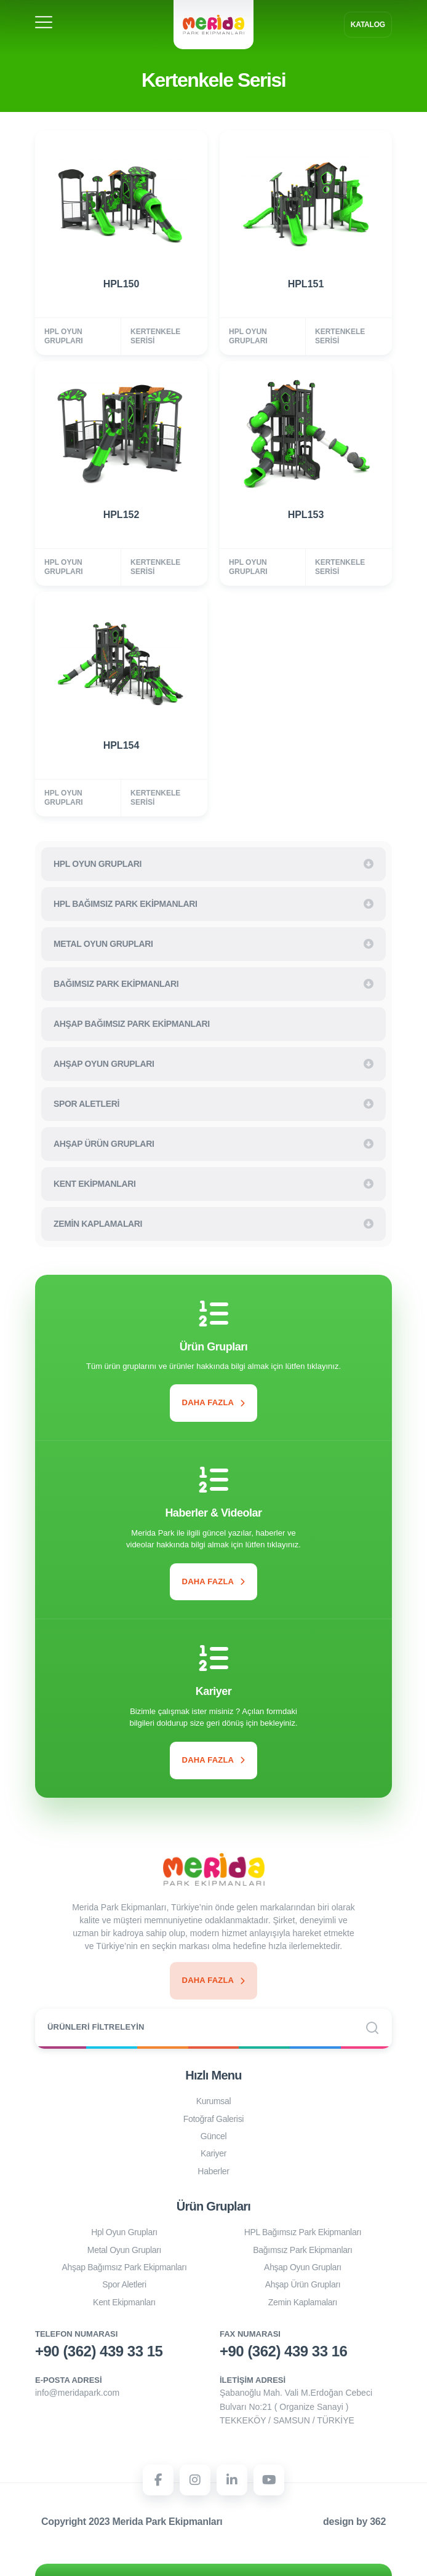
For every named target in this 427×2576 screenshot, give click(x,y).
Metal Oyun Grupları (124, 2250)
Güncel (214, 2136)
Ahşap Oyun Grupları (302, 2267)
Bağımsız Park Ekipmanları (302, 2250)
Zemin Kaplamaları (302, 2302)
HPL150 (121, 284)
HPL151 (306, 284)
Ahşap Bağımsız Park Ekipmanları (124, 2267)
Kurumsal (213, 2101)
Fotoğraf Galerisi (213, 2119)
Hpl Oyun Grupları (124, 2232)
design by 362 (354, 2521)
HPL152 (121, 514)
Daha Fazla (213, 1402)
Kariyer (213, 2153)
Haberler (213, 2171)
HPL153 (306, 514)
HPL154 (121, 745)
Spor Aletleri (124, 2284)
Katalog (368, 24)
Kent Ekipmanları (124, 2302)
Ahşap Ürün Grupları (303, 2284)
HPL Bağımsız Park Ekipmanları (303, 2232)
